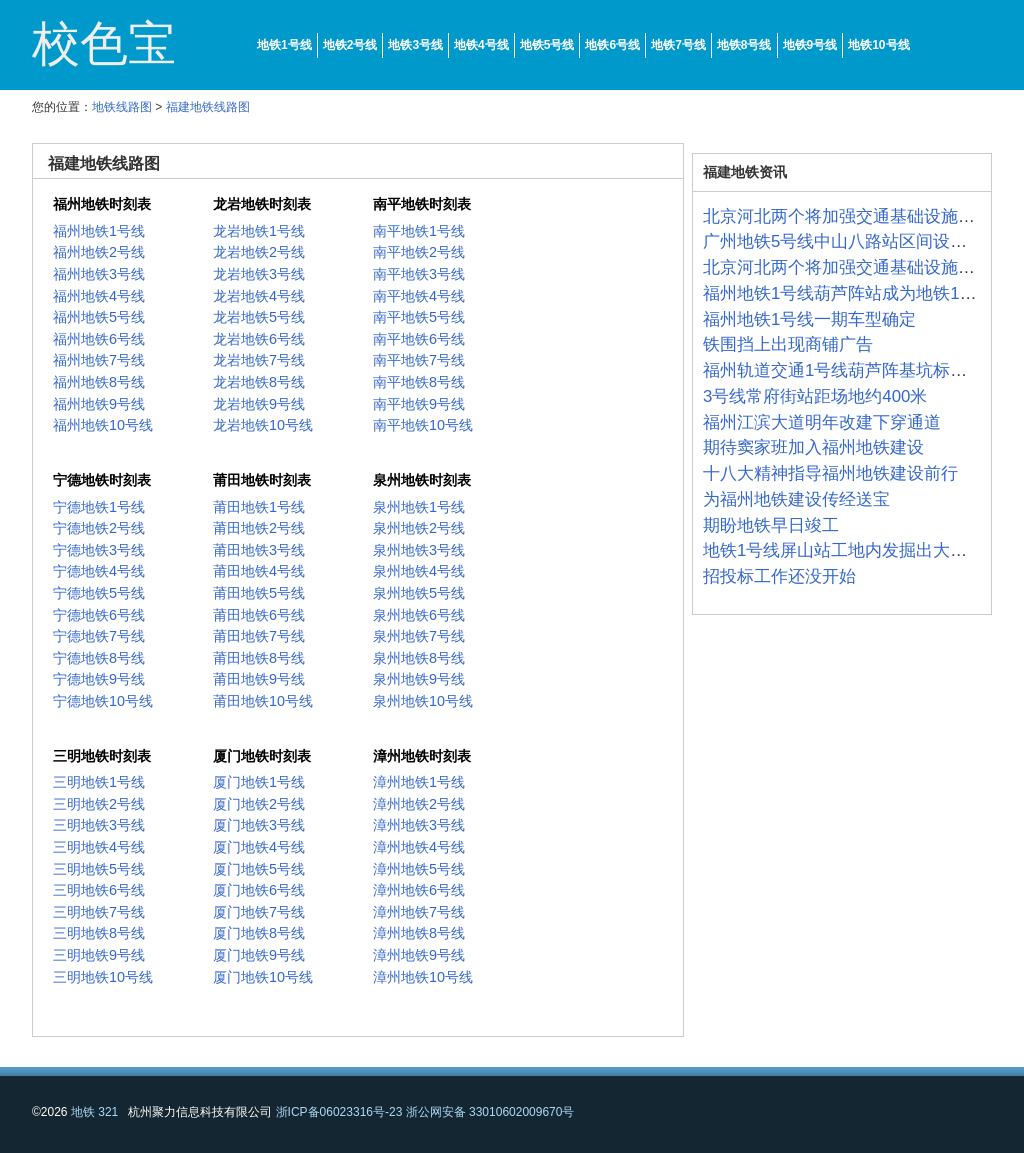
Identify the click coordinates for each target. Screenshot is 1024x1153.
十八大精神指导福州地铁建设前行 (830, 473)
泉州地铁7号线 (419, 636)
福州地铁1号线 (99, 231)
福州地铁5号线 (99, 317)
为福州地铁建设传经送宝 (796, 499)
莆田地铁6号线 (259, 615)
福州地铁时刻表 (102, 204)
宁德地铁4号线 (99, 571)
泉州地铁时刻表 (422, 480)
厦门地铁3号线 (259, 825)
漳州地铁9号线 (419, 955)
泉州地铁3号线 (419, 550)
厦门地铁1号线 (259, 782)
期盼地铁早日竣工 (771, 525)
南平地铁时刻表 (422, 204)
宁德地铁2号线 (99, 528)
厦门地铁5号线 (259, 869)
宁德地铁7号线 (99, 636)
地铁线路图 (122, 107)
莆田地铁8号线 (259, 658)
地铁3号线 (415, 45)
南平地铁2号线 (419, 252)
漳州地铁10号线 (423, 977)
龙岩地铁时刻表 (262, 204)
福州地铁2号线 (99, 252)
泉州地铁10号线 (423, 701)
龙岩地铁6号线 (259, 339)
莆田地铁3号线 (259, 550)
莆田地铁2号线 (259, 528)
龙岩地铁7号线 (259, 360)
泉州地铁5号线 (419, 593)
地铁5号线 (547, 45)
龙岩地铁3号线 (259, 274)
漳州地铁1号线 (419, 782)
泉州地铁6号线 (419, 615)
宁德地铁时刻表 (102, 480)
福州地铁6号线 (99, 339)
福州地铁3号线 (99, 274)
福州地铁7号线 (99, 360)
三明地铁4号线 (99, 847)
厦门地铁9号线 (259, 955)
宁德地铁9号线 (99, 679)
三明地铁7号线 (99, 912)
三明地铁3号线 (99, 825)
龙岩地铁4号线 (259, 296)
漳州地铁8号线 (419, 933)
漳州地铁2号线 (419, 804)
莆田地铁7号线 (259, 636)
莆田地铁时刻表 (262, 480)
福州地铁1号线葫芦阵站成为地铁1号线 (848, 293)
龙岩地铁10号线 (263, 425)
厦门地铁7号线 (259, 912)
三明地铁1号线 (99, 782)
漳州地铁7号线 (419, 912)
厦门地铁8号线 (259, 933)
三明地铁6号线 (99, 890)
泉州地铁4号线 (419, 571)
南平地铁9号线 (419, 404)
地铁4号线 (481, 45)
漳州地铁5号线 (419, 869)
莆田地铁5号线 (259, 593)
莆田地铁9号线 (259, 679)
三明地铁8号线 (99, 933)
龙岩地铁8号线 (259, 382)
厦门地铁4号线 (259, 847)
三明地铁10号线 (103, 977)
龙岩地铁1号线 (259, 231)
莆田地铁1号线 (259, 507)
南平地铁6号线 (419, 339)
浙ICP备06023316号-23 (339, 1112)
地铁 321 (94, 1112)
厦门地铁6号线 (259, 890)
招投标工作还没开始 (779, 576)
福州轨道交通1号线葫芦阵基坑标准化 (843, 370)
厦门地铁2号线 (259, 804)
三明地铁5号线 (99, 869)
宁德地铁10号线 (103, 701)
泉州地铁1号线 (419, 507)
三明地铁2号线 (99, 804)
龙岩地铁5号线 (259, 317)
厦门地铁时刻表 (262, 756)
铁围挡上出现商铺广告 (788, 344)
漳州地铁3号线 (419, 825)
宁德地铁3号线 (99, 550)
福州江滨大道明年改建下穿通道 (822, 422)
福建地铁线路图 (208, 107)
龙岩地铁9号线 (259, 404)
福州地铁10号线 (103, 425)
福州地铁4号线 (99, 296)
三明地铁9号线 (99, 955)
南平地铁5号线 (419, 317)
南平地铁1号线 (419, 231)
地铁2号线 (350, 45)
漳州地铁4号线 (419, 847)
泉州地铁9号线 (419, 679)
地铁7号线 (678, 45)
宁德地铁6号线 (99, 615)
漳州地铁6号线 (419, 890)
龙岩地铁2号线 (259, 252)
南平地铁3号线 (419, 274)
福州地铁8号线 (99, 382)
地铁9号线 (810, 45)
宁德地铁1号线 (99, 507)
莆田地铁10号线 (263, 701)
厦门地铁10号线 (263, 977)
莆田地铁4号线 (259, 571)
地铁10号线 (878, 45)
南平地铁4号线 (419, 296)
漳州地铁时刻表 (422, 756)
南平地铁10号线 (423, 425)
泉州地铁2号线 (419, 528)
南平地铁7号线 (419, 360)
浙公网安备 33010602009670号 (490, 1112)
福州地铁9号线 (99, 404)
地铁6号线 (612, 45)
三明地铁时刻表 (102, 756)
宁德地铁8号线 (99, 658)
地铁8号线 (744, 45)
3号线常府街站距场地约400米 (815, 396)
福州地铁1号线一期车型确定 (809, 319)
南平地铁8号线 (419, 382)
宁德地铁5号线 (99, 593)
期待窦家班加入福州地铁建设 (813, 447)
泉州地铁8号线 (419, 658)
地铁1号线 (284, 45)
